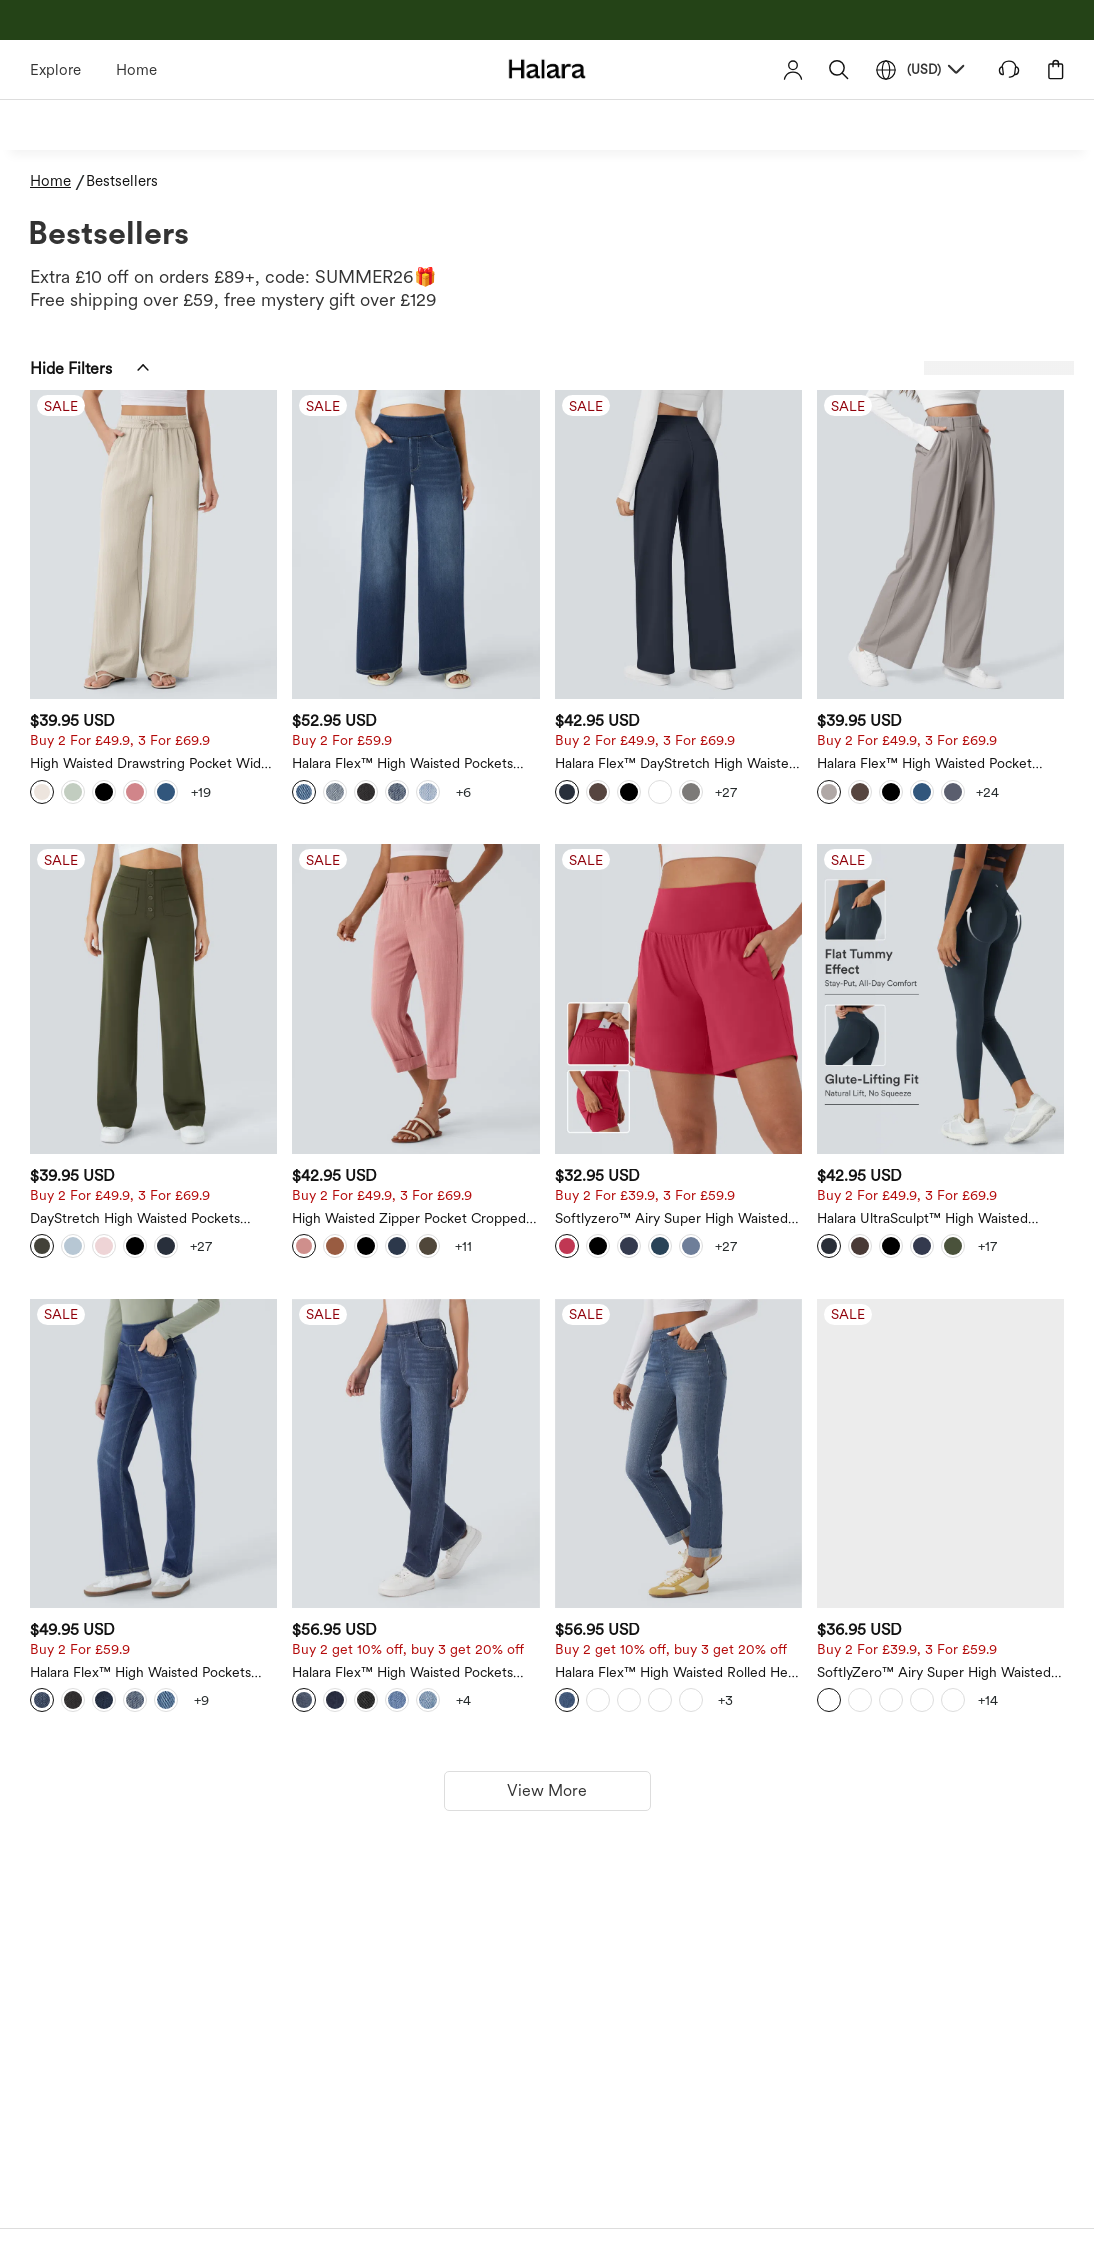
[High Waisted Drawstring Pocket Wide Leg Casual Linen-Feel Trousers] (416, 497)
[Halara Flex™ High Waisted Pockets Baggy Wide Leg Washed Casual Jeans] (603, 497)
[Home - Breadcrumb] (58, 181)
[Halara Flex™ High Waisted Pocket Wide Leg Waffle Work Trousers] (978, 497)
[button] (839, 69)
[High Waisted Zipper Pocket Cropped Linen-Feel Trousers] (603, 874)
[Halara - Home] (547, 68)
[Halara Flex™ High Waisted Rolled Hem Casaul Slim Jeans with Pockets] (791, 1250)
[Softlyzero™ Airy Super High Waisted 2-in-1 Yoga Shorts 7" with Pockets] (791, 874)
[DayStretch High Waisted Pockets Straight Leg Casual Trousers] (416, 874)
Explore (55, 70)
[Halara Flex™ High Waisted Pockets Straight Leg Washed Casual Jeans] (603, 1250)
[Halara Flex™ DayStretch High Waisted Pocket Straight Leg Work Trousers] (791, 497)
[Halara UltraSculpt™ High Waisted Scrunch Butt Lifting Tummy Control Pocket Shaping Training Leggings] (978, 874)
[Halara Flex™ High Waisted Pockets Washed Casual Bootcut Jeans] (416, 1250)
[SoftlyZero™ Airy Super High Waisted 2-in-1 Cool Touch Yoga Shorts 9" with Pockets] (978, 1250)
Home (136, 70)
